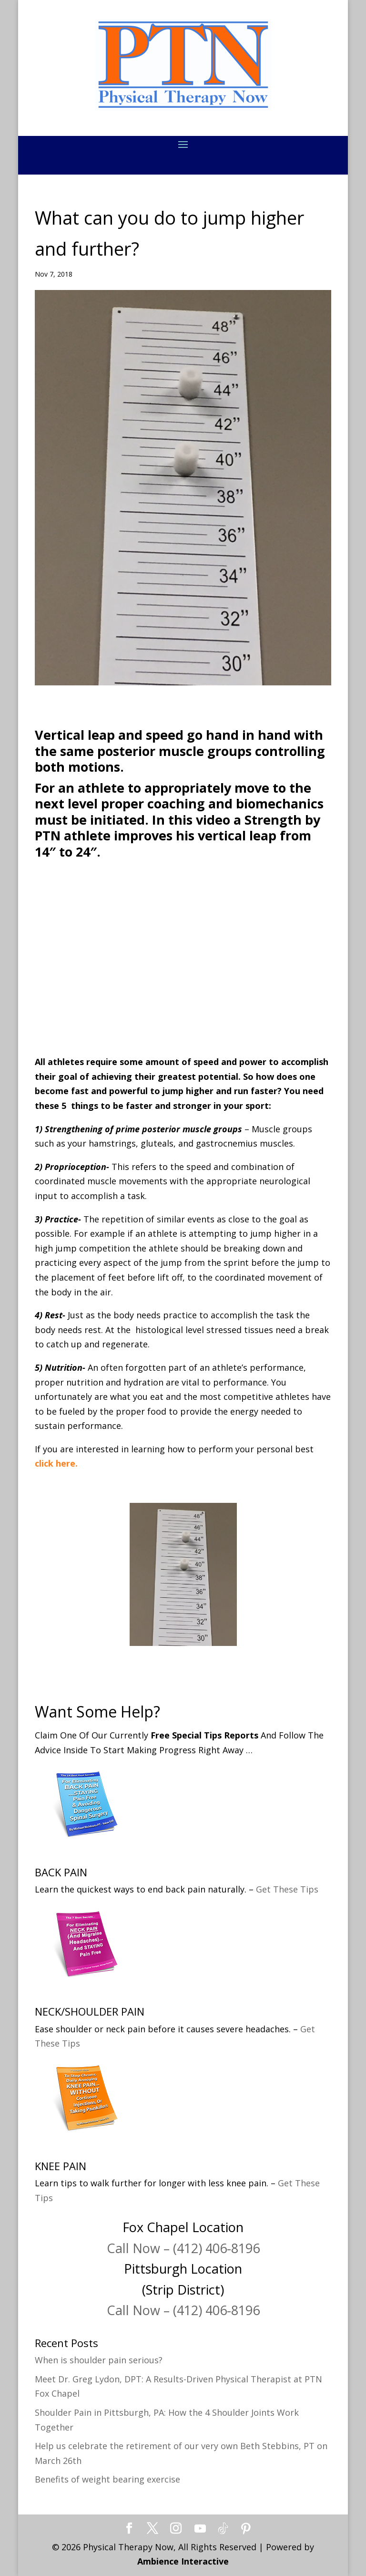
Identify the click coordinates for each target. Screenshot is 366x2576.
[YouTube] (200, 2529)
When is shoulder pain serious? (99, 2360)
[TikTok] (223, 2529)
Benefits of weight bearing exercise (107, 2479)
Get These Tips (287, 1889)
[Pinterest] (245, 2529)
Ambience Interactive (183, 2561)
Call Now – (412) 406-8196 (183, 2248)
